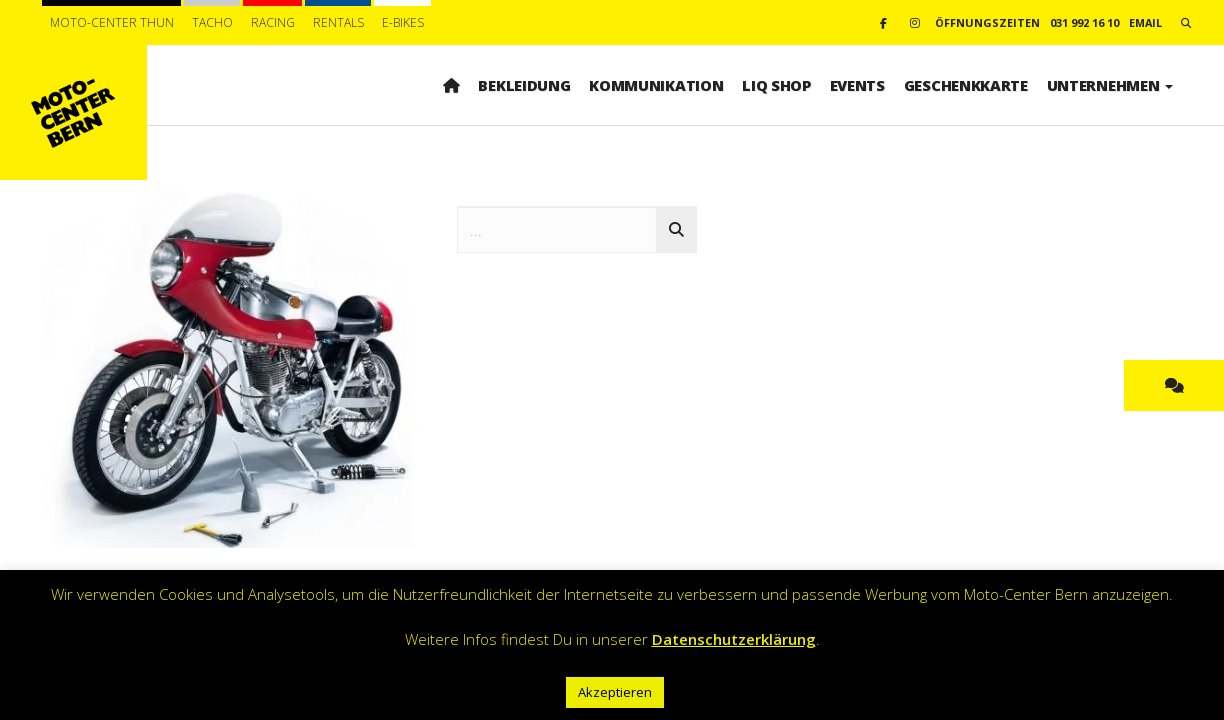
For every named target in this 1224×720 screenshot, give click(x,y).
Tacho (212, 22)
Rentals (338, 22)
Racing (273, 22)
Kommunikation (656, 85)
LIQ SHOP (776, 85)
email (1145, 22)
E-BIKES (403, 22)
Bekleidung (524, 85)
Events (857, 85)
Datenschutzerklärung (734, 639)
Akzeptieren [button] (615, 692)
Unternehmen (1110, 85)
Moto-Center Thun (112, 22)
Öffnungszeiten (987, 22)
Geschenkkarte (966, 85)
